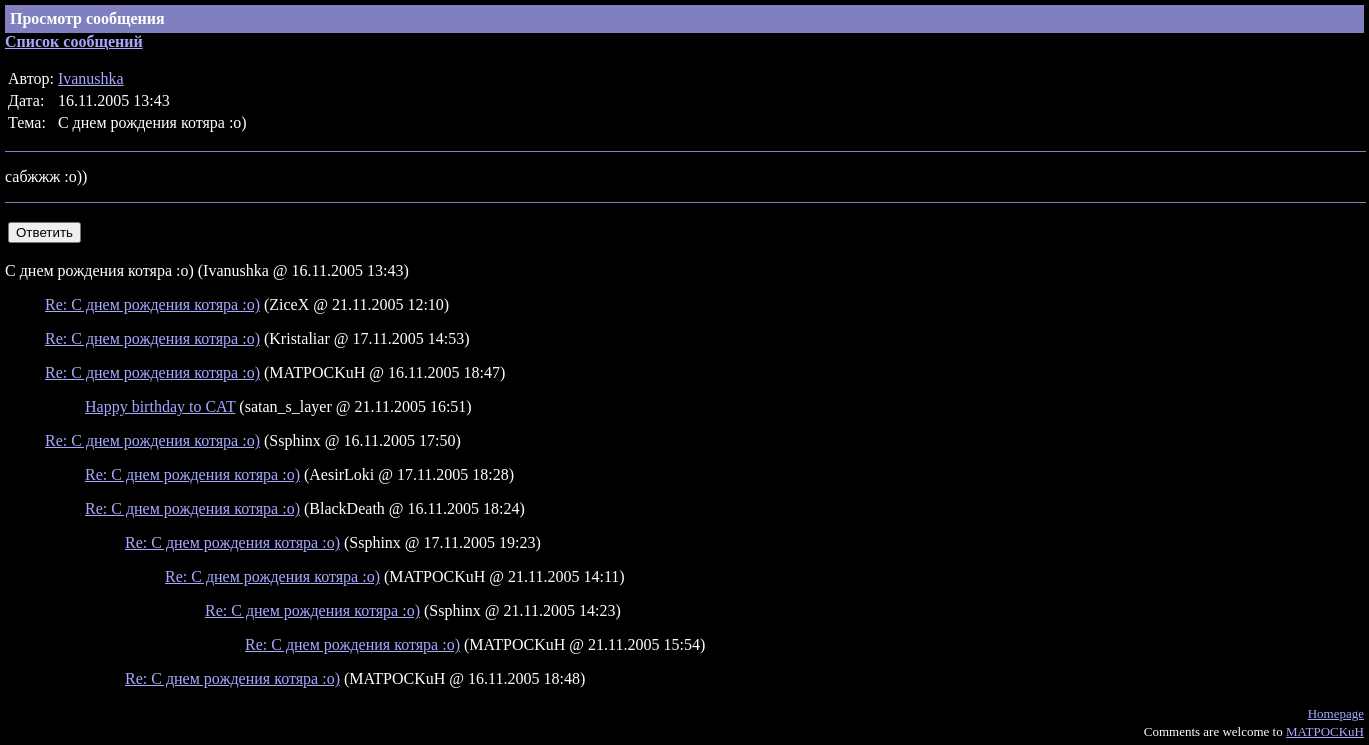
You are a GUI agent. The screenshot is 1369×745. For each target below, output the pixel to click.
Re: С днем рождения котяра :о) (152, 304)
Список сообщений (74, 41)
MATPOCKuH (1325, 731)
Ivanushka (91, 78)
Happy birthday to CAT (160, 406)
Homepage (1336, 713)
